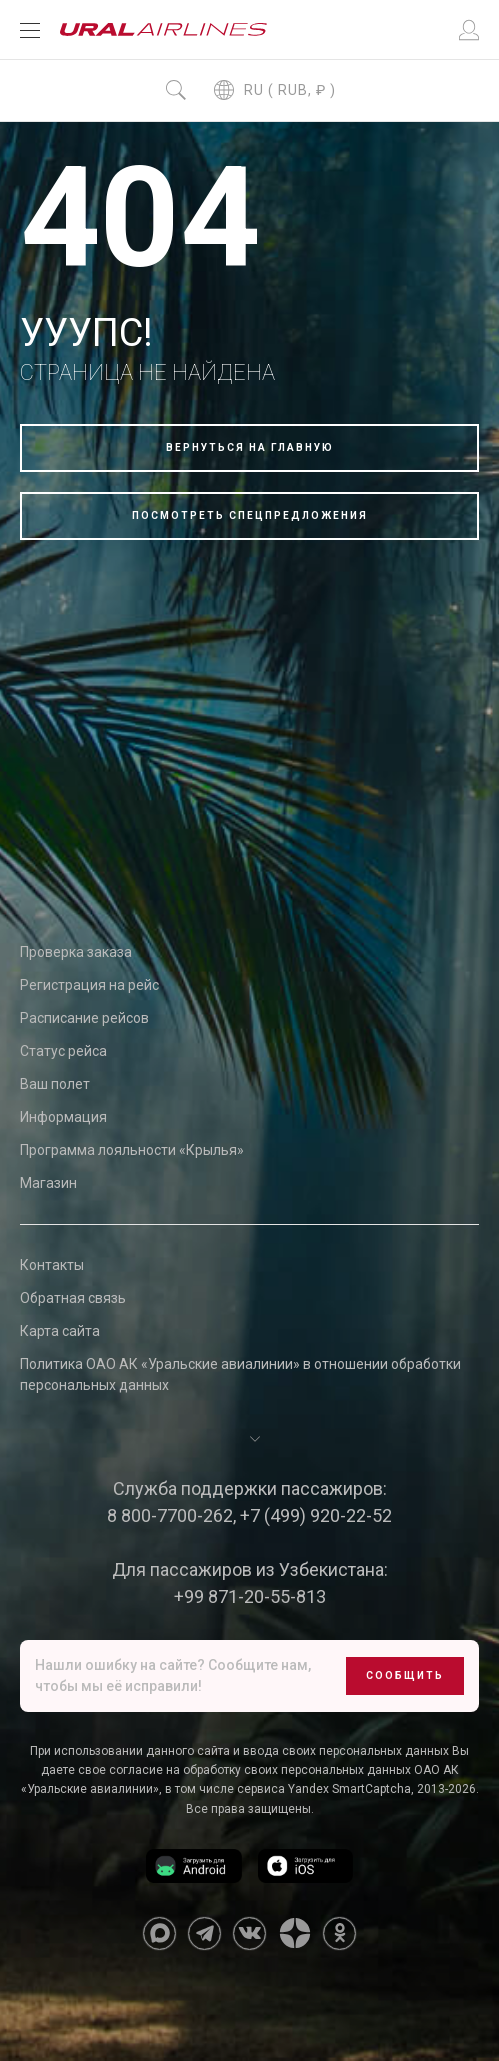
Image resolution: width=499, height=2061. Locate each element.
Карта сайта (60, 1331)
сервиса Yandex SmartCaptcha (324, 1789)
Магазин (48, 1183)
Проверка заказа (76, 952)
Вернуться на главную (250, 447)
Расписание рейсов (84, 1018)
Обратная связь (73, 1298)
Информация (63, 1117)
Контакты (52, 1265)
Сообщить (405, 1675)
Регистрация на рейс (89, 985)
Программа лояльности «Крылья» (132, 1150)
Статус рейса (63, 1051)
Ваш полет (55, 1084)
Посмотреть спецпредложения (250, 515)
